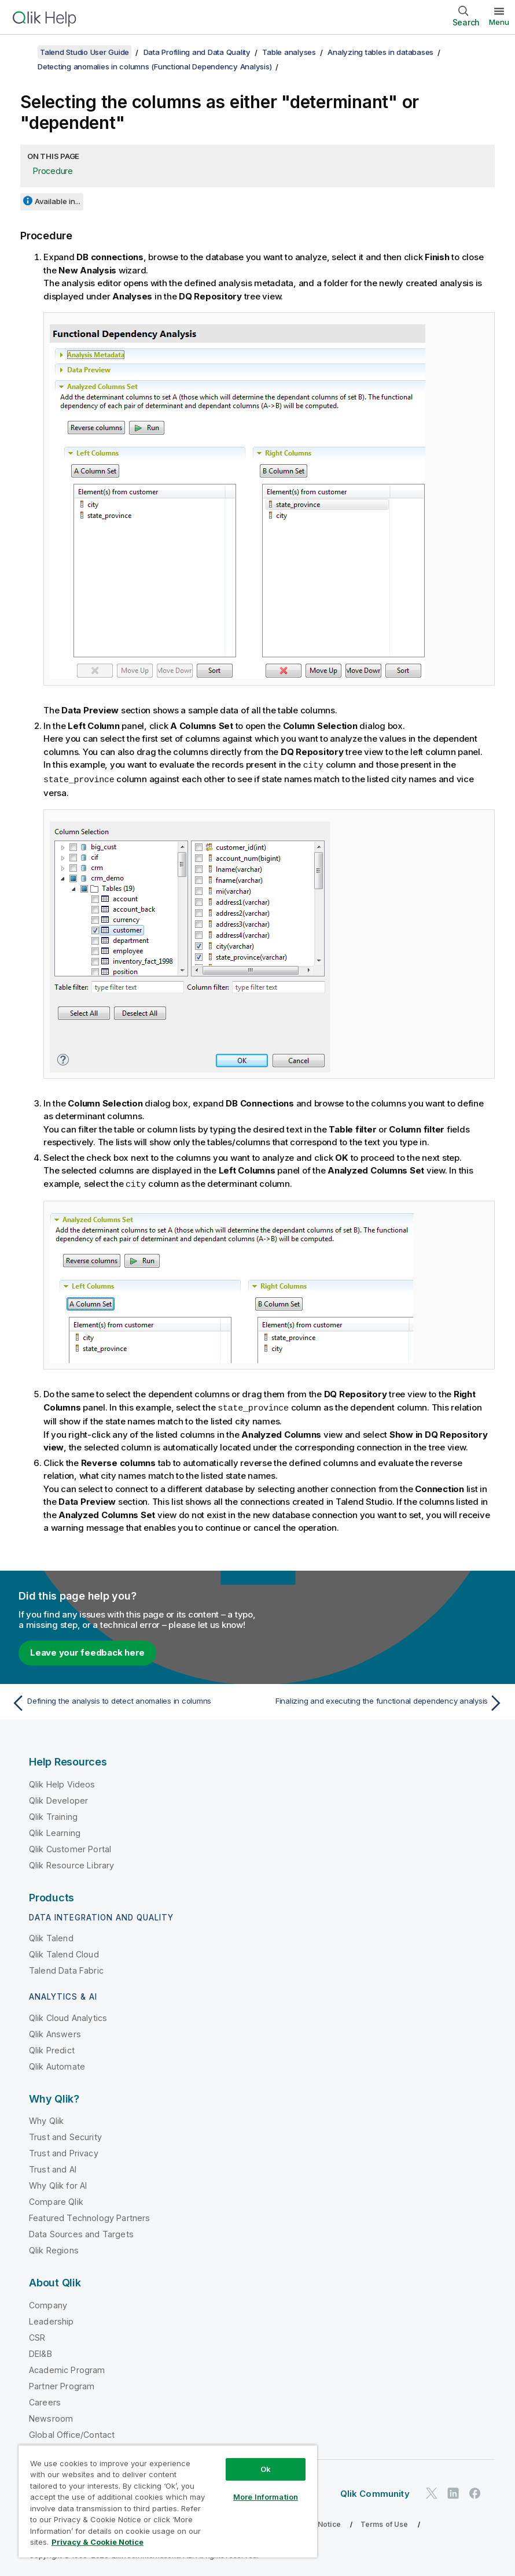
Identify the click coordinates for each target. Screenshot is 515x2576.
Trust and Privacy (63, 2151)
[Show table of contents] (23, 52)
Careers (45, 2400)
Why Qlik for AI (58, 2183)
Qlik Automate (57, 2064)
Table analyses (289, 52)
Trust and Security (65, 2135)
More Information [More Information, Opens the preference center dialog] (265, 2496)
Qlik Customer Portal (70, 1847)
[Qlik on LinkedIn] (453, 2491)
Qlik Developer (58, 1798)
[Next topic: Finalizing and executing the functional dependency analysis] (384, 1700)
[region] (168, 2501)
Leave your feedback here (87, 1650)
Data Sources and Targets (81, 2232)
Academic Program (67, 2368)
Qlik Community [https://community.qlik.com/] (375, 2491)
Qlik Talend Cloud (64, 1952)
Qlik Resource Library (71, 1863)
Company (48, 2303)
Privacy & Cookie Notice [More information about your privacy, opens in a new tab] (98, 2542)
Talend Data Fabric (66, 1968)
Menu (499, 22)
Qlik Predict (52, 2048)
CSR (37, 2335)
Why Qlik (46, 2118)
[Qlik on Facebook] (475, 2491)
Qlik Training (53, 1814)
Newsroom (51, 2416)
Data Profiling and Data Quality (197, 52)
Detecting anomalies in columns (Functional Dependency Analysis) (154, 66)
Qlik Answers (55, 2032)
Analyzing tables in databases (380, 52)
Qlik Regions (54, 2248)
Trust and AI (52, 2167)
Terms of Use (384, 2522)
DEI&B (40, 2351)
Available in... (57, 201)
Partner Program (61, 2384)
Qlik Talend (51, 1936)
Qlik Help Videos (62, 1782)
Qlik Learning (54, 1830)
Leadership (51, 2319)
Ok (265, 2469)
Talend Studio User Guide (84, 52)
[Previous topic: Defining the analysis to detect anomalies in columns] (130, 1700)
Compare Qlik (56, 2199)
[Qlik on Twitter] (431, 2491)
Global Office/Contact (72, 2432)
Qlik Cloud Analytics (68, 2015)
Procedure (53, 171)
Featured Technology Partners (89, 2215)
